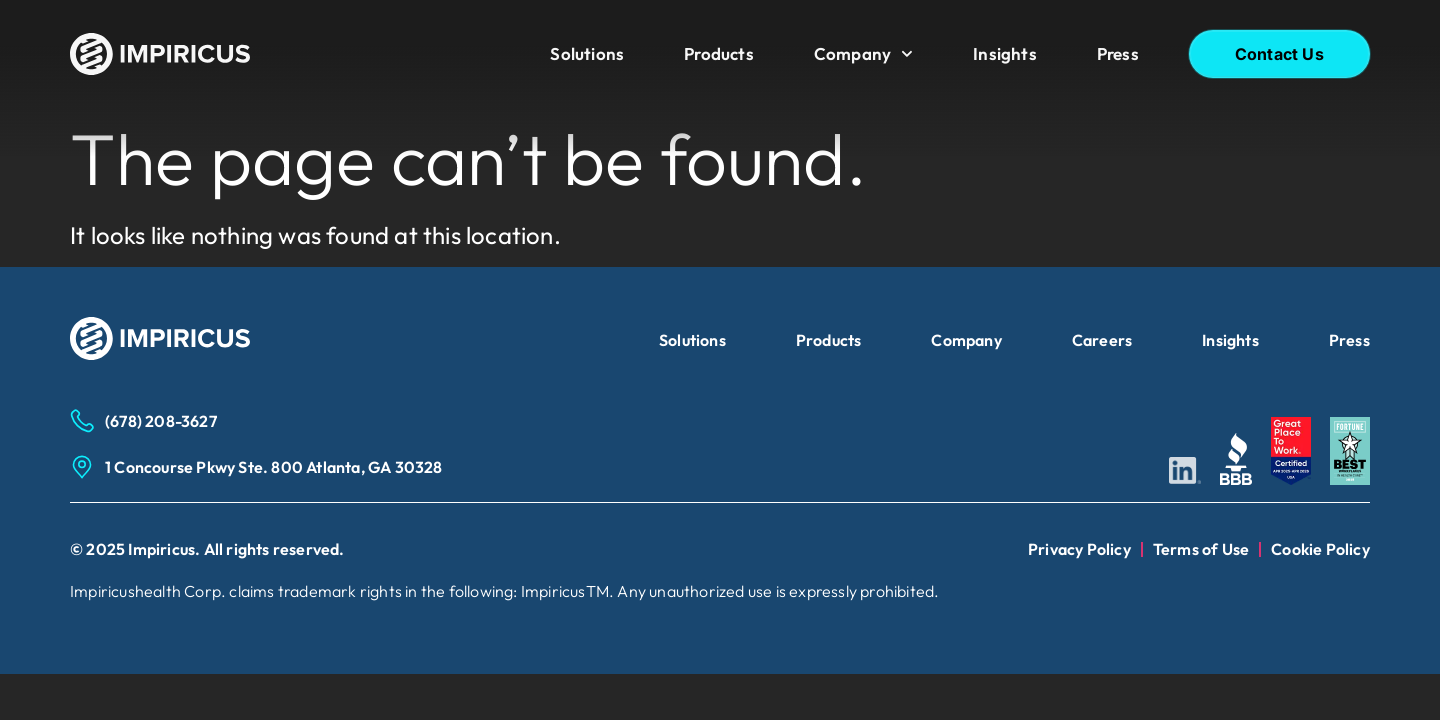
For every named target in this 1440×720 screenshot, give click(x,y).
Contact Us (1279, 54)
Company (863, 54)
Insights (1005, 53)
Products (719, 53)
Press (1118, 53)
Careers (1102, 340)
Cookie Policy (1320, 549)
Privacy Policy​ (1079, 549)
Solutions (587, 53)
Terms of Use (1201, 549)
